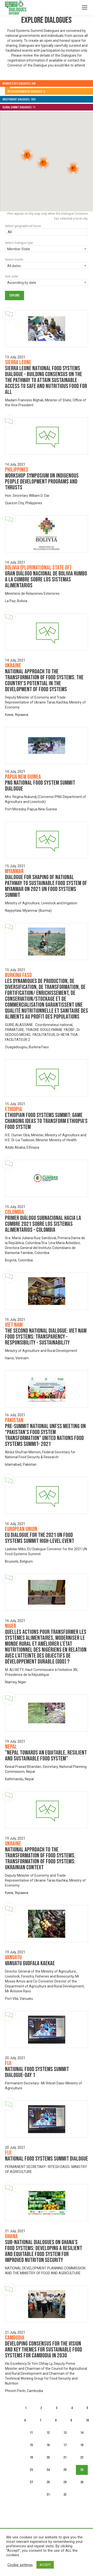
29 (64, 2482)
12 (48, 2433)
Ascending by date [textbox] (21, 283)
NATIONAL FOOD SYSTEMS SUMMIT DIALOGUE (46, 2158)
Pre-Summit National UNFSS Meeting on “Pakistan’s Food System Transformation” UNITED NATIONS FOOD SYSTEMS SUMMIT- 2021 (45, 1435)
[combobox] (46, 248)
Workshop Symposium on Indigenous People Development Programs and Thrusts (42, 481)
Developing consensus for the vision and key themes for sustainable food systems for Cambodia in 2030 (43, 2349)
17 (64, 2445)
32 (64, 2494)
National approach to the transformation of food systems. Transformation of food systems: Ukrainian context (40, 1858)
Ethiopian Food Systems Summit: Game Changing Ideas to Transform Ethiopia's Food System (46, 1121)
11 (31, 2433)
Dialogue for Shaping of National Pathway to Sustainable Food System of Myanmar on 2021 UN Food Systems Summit (46, 886)
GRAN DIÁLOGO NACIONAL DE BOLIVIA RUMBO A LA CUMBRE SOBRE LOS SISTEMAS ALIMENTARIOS (46, 579)
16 (48, 2445)
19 (31, 2457)
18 (81, 2445)
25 (64, 2470)
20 (48, 2457)
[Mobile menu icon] (84, 7)
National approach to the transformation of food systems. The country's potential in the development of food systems (44, 680)
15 (31, 2445)
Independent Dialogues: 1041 (19, 99)
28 (48, 2482)
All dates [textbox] (14, 266)
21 (64, 2457)
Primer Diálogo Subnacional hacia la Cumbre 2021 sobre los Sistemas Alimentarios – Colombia (43, 1223)
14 (81, 2433)
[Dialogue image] (46, 328)
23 (31, 2470)
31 (48, 2494)
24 (48, 2470)
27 (31, 2482)
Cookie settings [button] (20, 2565)
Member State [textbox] (18, 249)
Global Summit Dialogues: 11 (18, 107)
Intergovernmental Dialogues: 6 (26, 91)
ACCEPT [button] (45, 2565)
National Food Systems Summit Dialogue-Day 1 (37, 2072)
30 (81, 2482)
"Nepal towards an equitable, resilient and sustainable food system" (46, 1755)
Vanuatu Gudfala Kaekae (30, 1963)
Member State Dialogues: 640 (18, 84)
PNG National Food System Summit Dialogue (40, 785)
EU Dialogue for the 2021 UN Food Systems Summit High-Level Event (39, 1538)
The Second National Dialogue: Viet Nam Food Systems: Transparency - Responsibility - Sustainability (46, 1336)
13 (64, 2433)
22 (81, 2457)
